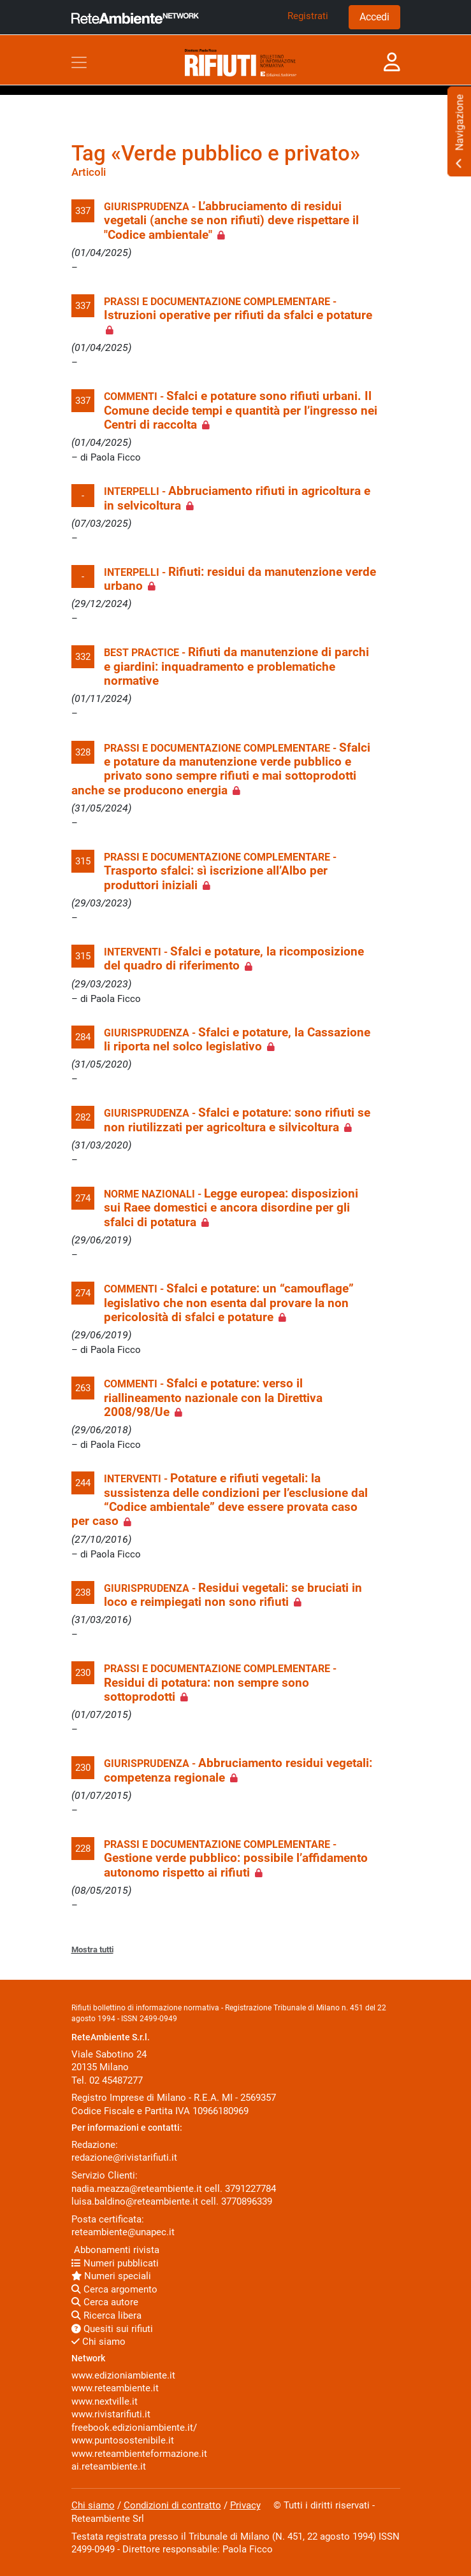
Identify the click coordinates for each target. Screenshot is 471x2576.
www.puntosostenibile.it (122, 2440)
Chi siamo (98, 2341)
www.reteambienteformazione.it (139, 2453)
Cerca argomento (114, 2289)
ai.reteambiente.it (108, 2466)
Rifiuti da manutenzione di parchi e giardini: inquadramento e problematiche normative (236, 666)
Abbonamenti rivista (115, 2250)
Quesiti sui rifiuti (112, 2329)
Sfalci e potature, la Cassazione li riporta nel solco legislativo (237, 1040)
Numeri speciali (111, 2276)
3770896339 (246, 2201)
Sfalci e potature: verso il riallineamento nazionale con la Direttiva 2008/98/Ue (213, 1398)
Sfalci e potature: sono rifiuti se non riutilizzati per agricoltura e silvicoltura (237, 1120)
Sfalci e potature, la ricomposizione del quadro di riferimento (234, 959)
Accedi (374, 17)
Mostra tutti (92, 1949)
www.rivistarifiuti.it (110, 2414)
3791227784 (250, 2188)
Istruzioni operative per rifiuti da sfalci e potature (238, 315)
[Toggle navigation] (79, 62)
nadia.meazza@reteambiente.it (136, 2188)
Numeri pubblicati (115, 2263)
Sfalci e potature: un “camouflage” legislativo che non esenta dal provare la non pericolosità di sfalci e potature (229, 1303)
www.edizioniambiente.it (123, 2375)
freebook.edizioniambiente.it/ (134, 2427)
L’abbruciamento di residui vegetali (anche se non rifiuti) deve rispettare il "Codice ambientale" (231, 220)
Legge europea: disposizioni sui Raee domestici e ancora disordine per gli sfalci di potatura (231, 1208)
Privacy (245, 2505)
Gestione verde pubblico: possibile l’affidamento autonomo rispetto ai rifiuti (236, 1865)
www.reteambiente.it (115, 2388)
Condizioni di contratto (172, 2505)
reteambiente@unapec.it (123, 2232)
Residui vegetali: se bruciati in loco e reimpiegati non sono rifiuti (233, 1595)
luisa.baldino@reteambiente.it (134, 2201)
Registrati (307, 16)
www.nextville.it (104, 2401)
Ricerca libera (106, 2315)
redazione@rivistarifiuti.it (124, 2157)
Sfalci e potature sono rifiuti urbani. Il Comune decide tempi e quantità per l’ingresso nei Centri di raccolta (240, 410)
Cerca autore (104, 2302)
